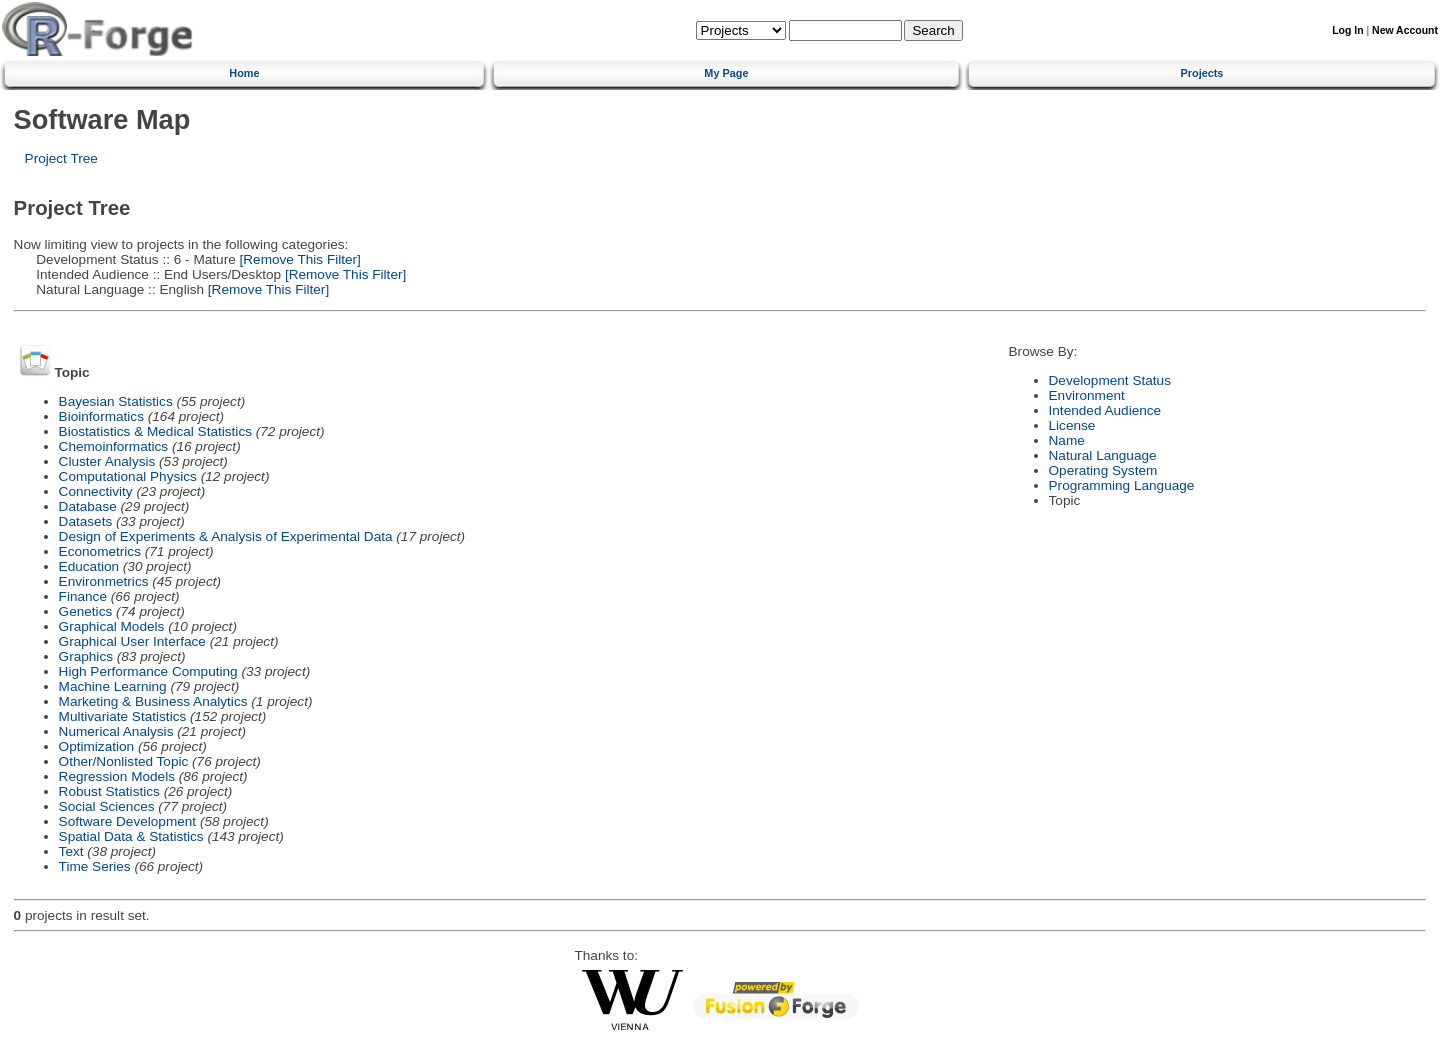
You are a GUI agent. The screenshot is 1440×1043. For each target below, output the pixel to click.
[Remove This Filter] (298, 259)
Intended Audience (1105, 410)
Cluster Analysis (107, 461)
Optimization (97, 746)
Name (1067, 440)
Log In (1347, 30)
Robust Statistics (109, 791)
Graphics (86, 656)
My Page (726, 73)
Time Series (95, 866)
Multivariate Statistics (123, 716)
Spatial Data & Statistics (131, 836)
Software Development (128, 821)
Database (88, 506)
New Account (1405, 30)
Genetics (86, 611)
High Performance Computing (148, 671)
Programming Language (1122, 485)
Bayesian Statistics (116, 401)
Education (89, 566)
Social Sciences (107, 806)
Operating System (1103, 470)
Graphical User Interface (132, 641)
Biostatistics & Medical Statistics (155, 431)
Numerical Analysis (116, 731)
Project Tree (61, 158)
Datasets (86, 521)
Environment (1087, 395)
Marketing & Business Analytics (153, 701)
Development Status (1110, 380)
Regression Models (117, 776)
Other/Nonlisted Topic (124, 761)
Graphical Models (112, 626)
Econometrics (100, 551)
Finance (83, 596)
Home (244, 73)
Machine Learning (113, 686)
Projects (1202, 73)
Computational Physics (128, 476)
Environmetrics (104, 581)
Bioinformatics (101, 416)
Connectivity (96, 491)
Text (71, 851)
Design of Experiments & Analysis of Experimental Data (226, 536)
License (1072, 425)
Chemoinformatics (114, 446)
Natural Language (1103, 455)
